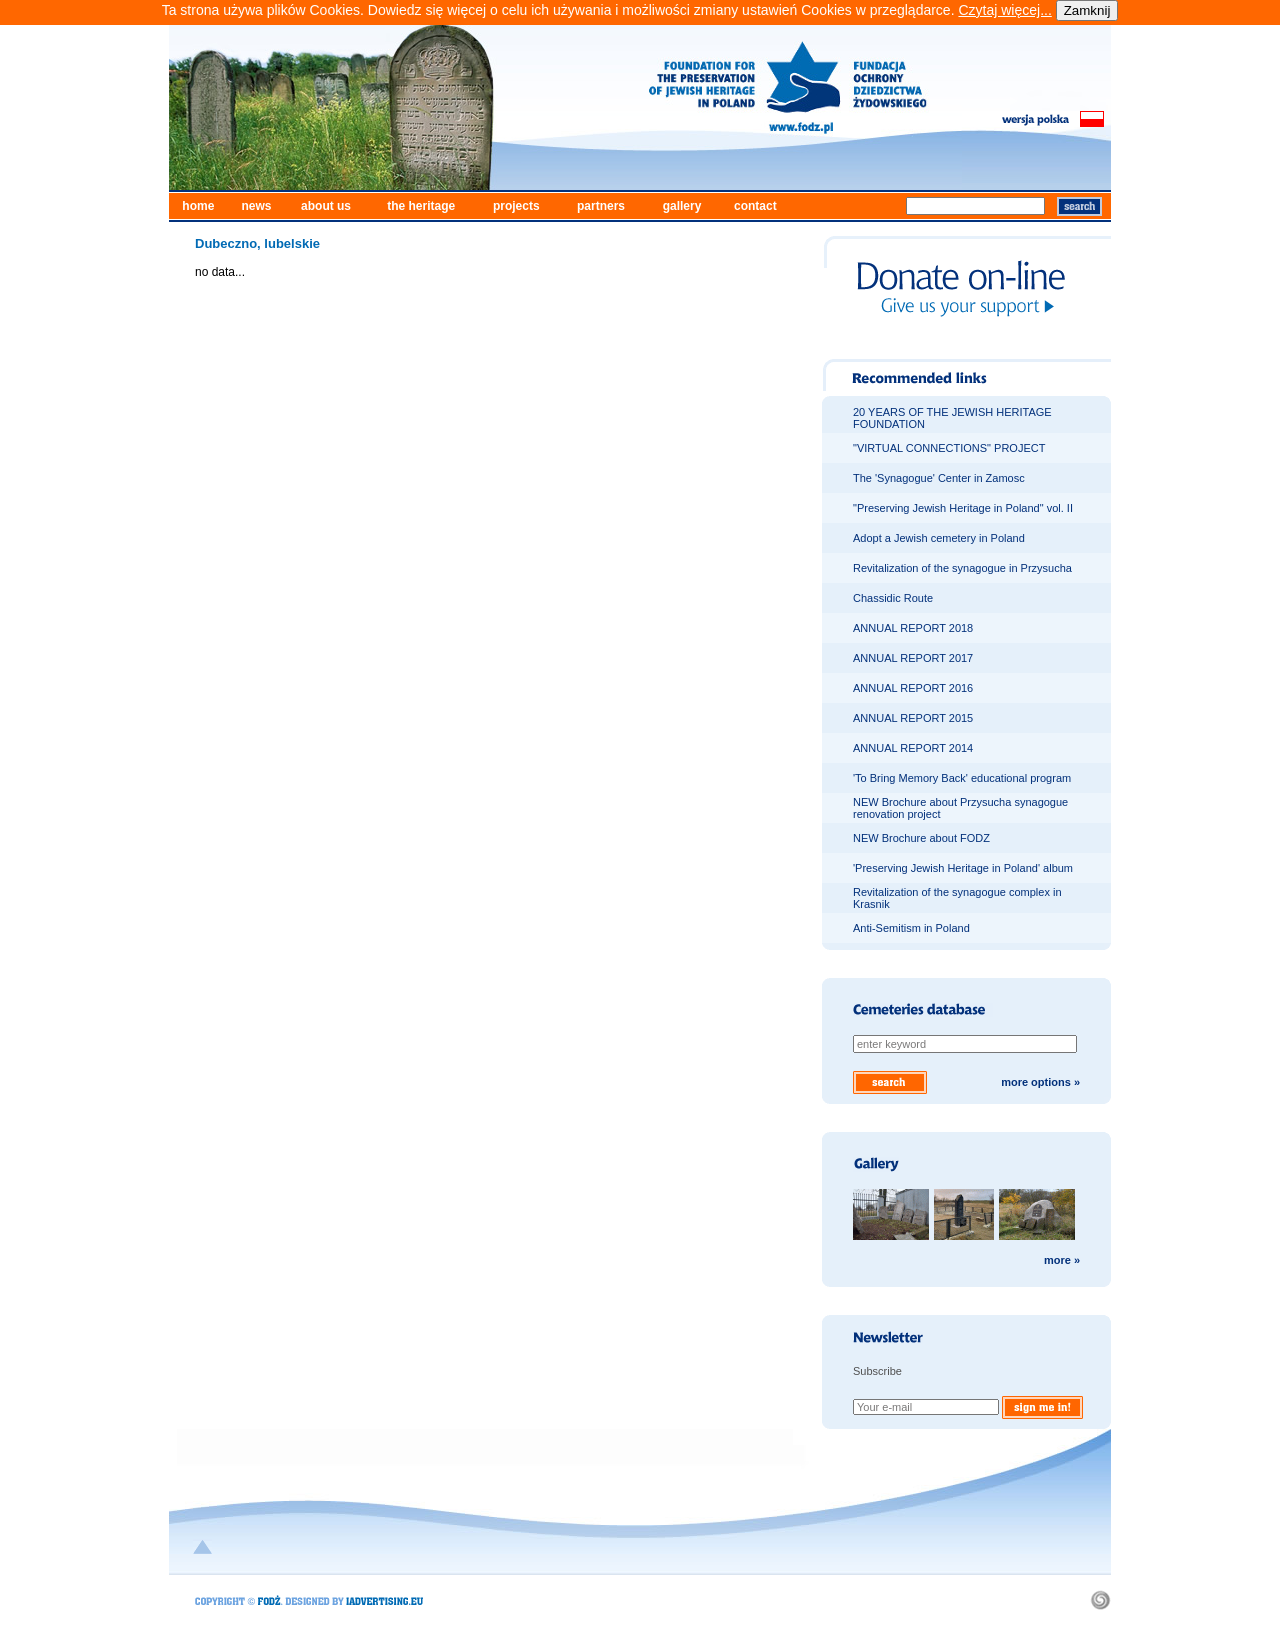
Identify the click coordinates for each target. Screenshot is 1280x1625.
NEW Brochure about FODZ (921, 838)
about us (326, 206)
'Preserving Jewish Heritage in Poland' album (963, 868)
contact (755, 206)
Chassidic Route (893, 598)
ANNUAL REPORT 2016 (913, 688)
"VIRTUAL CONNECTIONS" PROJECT (949, 448)
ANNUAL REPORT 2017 (913, 658)
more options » (1040, 1082)
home (198, 206)
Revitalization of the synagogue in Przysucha (962, 568)
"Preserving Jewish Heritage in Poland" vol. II (963, 508)
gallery (682, 206)
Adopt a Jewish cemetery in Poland (939, 538)
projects (516, 206)
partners (601, 206)
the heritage (421, 206)
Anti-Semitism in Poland (911, 928)
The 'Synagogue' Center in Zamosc (939, 478)
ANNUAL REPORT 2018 (913, 628)
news (256, 206)
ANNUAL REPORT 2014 (913, 748)
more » (1062, 1260)
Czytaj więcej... (1004, 10)
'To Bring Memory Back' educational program (962, 778)
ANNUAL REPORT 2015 (913, 718)
